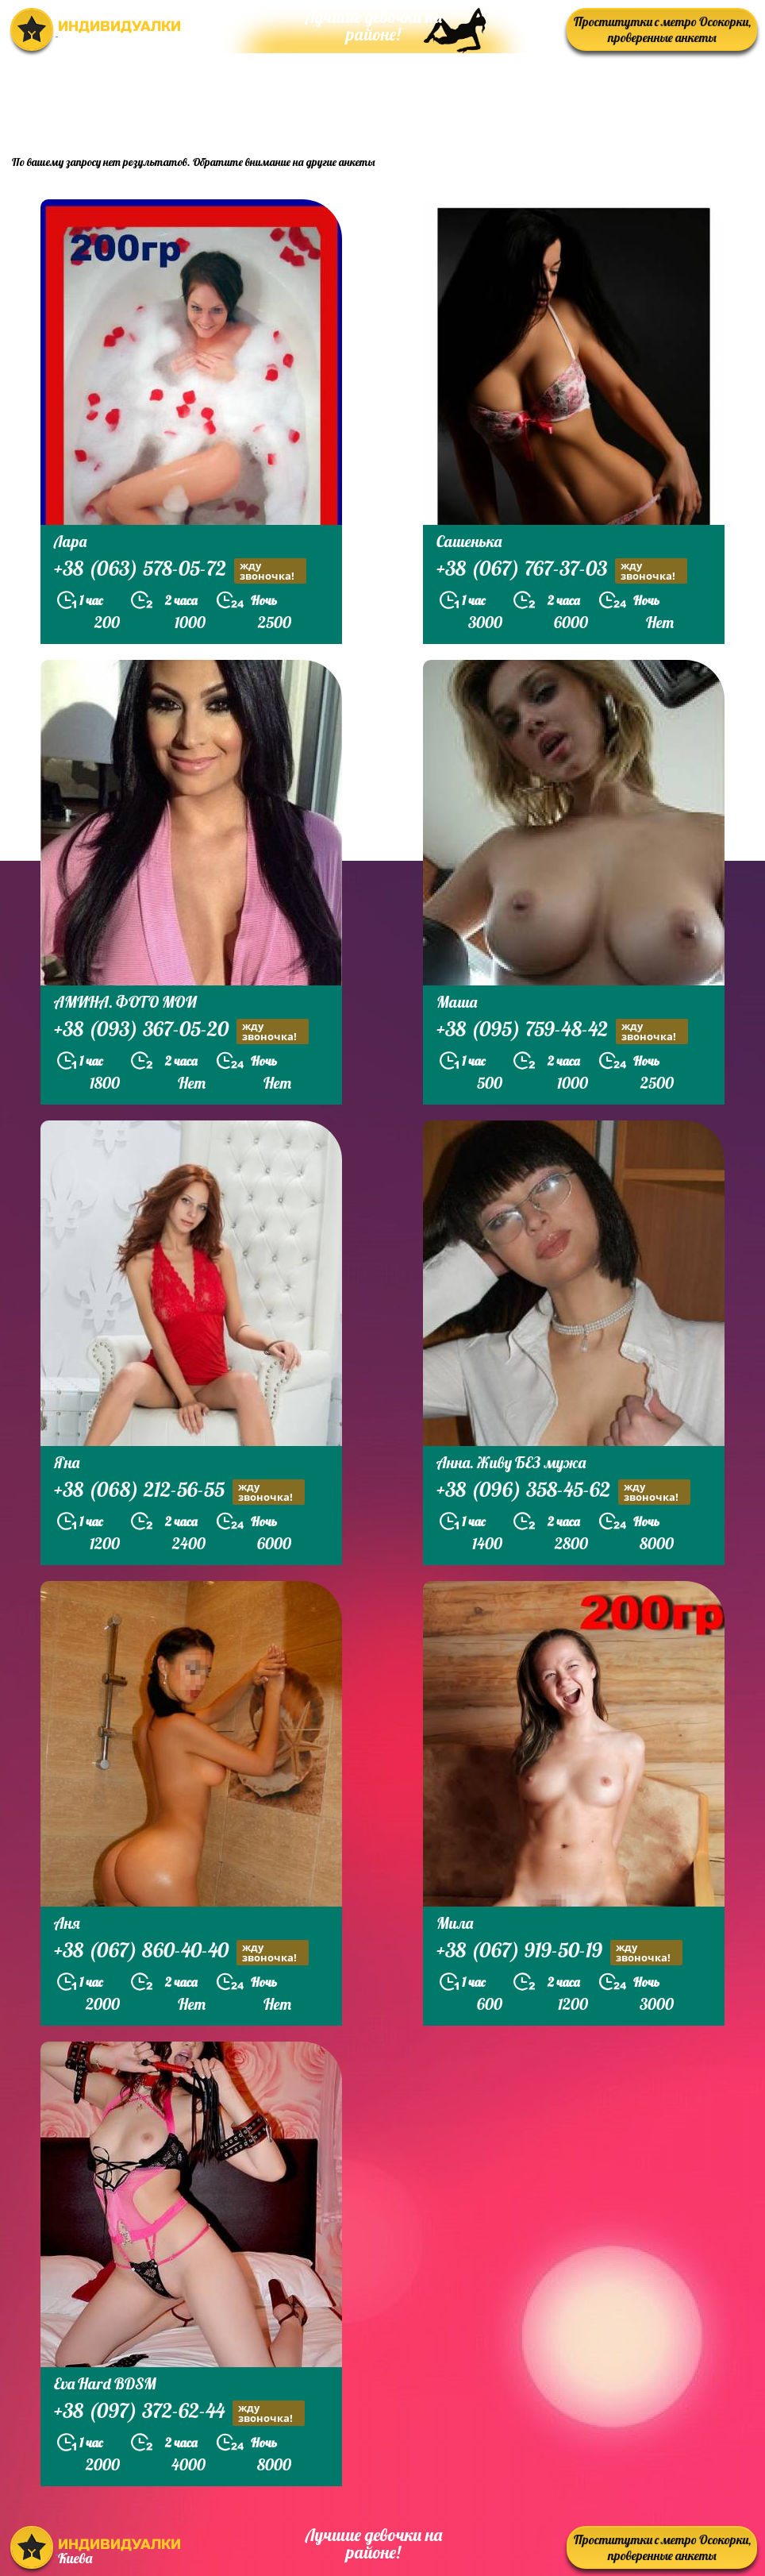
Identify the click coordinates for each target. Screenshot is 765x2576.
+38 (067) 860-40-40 (181, 1952)
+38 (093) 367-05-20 (181, 1031)
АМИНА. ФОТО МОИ (125, 1002)
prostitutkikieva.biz (658, 100)
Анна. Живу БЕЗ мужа (511, 1462)
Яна (66, 1462)
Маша (456, 1002)
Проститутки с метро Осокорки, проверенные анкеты (662, 29)
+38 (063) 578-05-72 (180, 570)
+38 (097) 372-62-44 (179, 2413)
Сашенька (469, 541)
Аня (67, 1923)
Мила (454, 1923)
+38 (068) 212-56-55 (179, 1492)
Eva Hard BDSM (105, 2383)
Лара (70, 541)
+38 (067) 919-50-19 (559, 1952)
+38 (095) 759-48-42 (562, 1031)
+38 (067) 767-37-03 (561, 570)
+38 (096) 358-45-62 (563, 1492)
